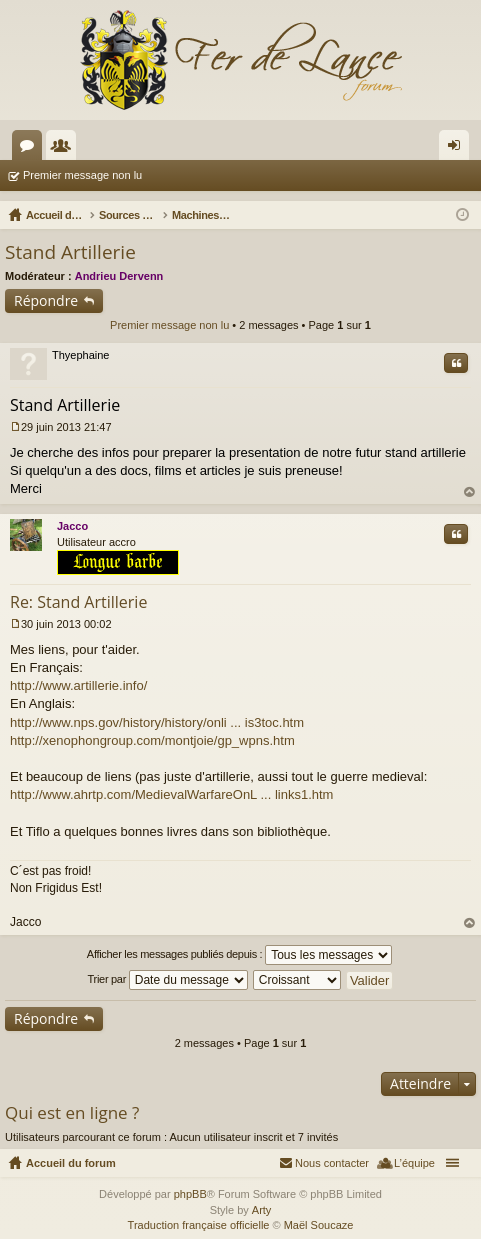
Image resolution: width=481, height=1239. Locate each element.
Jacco (72, 526)
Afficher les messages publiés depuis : (239, 955)
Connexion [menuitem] (458, 149)
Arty (262, 1210)
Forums (31, 149)
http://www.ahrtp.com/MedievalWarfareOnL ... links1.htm (171, 794)
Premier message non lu (82, 175)
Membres (65, 149)
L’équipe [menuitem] (414, 1163)
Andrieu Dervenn (119, 276)
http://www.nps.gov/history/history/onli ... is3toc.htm (157, 722)
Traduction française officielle (199, 1225)
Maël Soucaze (319, 1225)
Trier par (168, 980)
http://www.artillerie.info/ (78, 685)
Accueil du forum (71, 1163)
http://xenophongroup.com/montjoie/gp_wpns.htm (152, 740)
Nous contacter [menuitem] (332, 1163)
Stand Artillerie (70, 252)
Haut (470, 492)
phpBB (190, 1194)
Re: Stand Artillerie (78, 602)
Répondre (46, 300)
